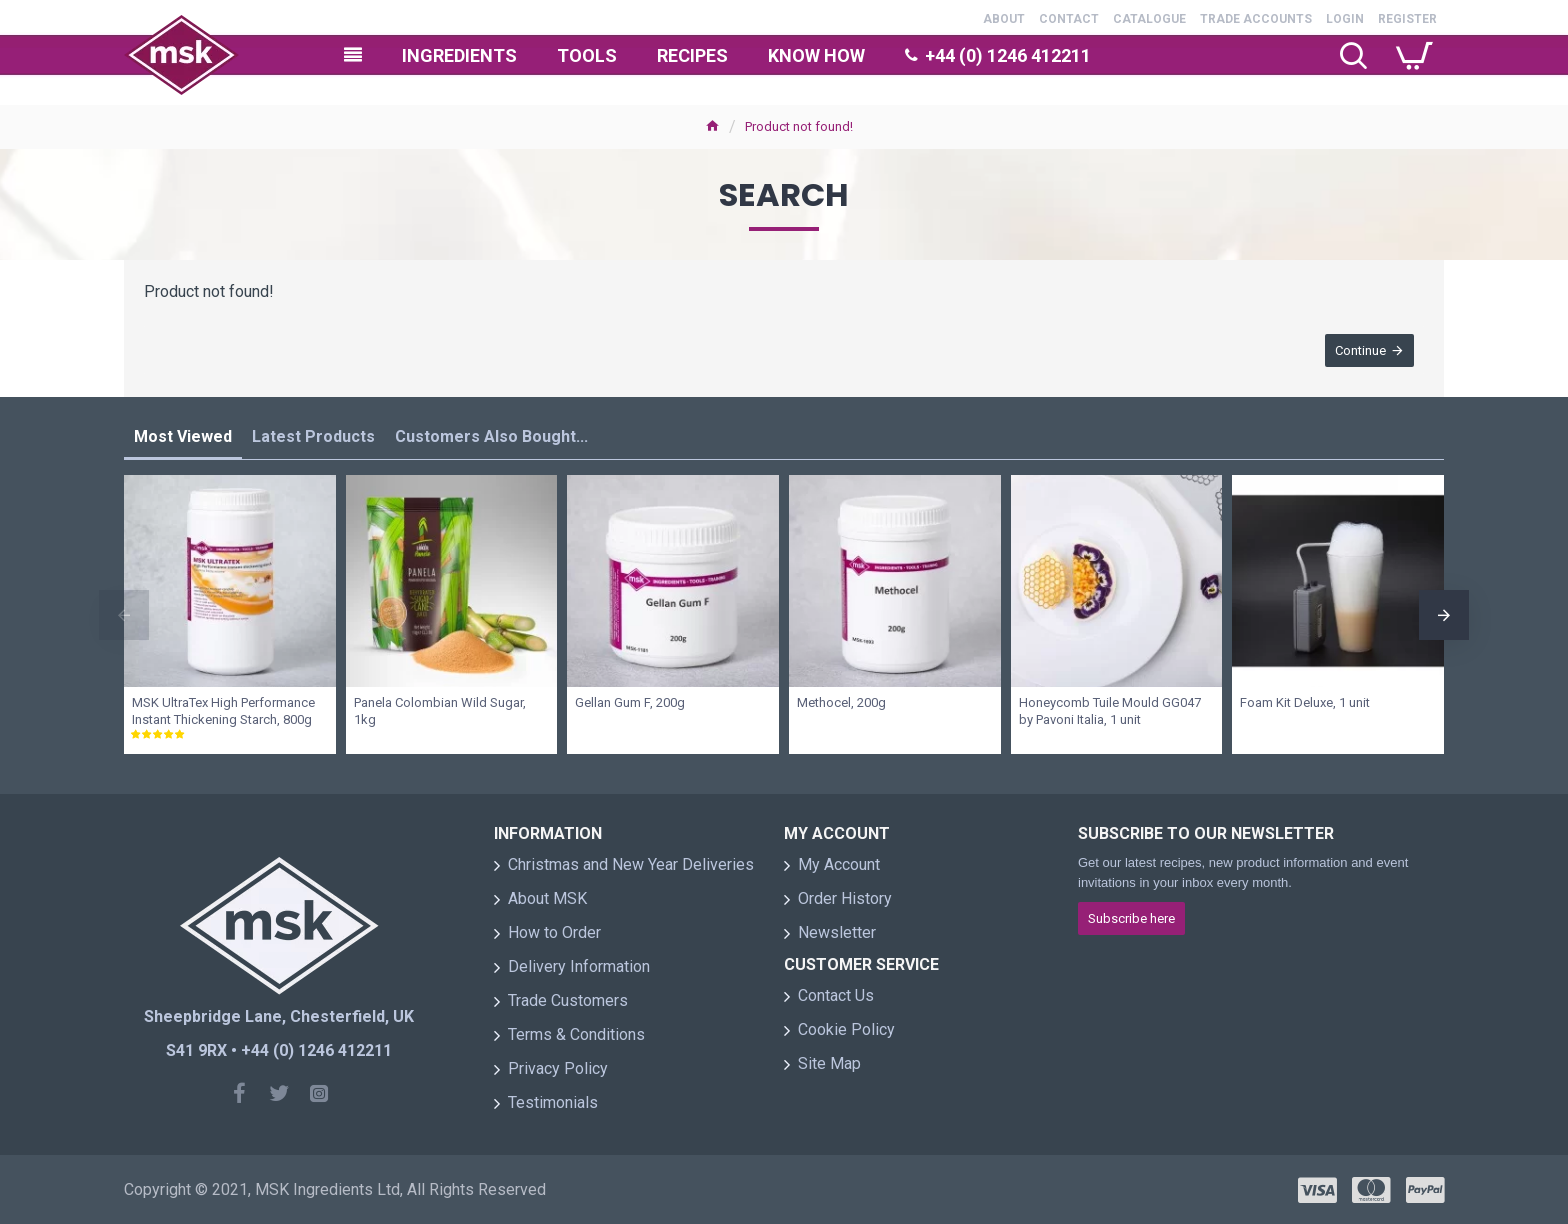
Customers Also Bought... (491, 436)
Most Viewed (183, 436)
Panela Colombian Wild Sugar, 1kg (440, 711)
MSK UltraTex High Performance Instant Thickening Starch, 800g (223, 711)
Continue (1360, 350)
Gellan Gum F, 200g (630, 702)
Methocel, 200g (841, 702)
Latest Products (313, 436)
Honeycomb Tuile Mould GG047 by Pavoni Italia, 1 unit (1110, 711)
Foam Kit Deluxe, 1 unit (1305, 702)
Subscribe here (1131, 918)
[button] (124, 615)
